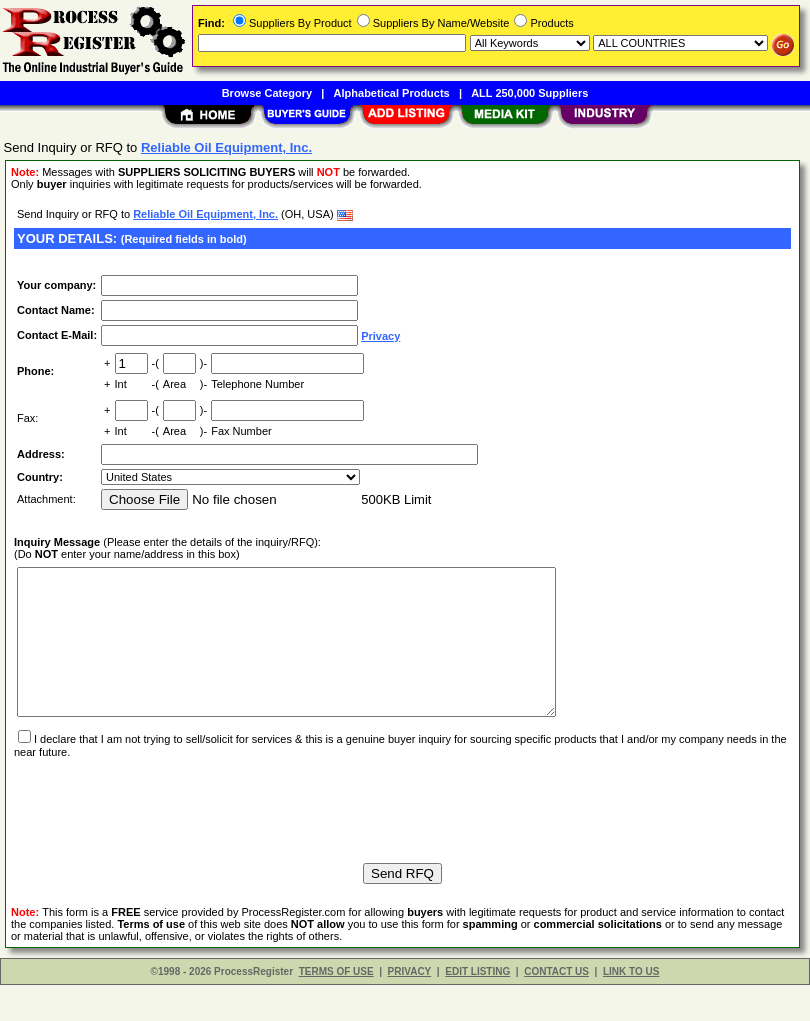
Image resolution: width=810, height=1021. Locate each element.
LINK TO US (631, 1007)
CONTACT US (556, 1007)
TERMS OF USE (336, 1007)
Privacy (380, 336)
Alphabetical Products (392, 93)
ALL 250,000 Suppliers (529, 93)
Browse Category (267, 93)
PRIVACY (410, 1007)
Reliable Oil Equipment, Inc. (205, 214)
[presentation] (166, 837)
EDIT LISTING (477, 1007)
